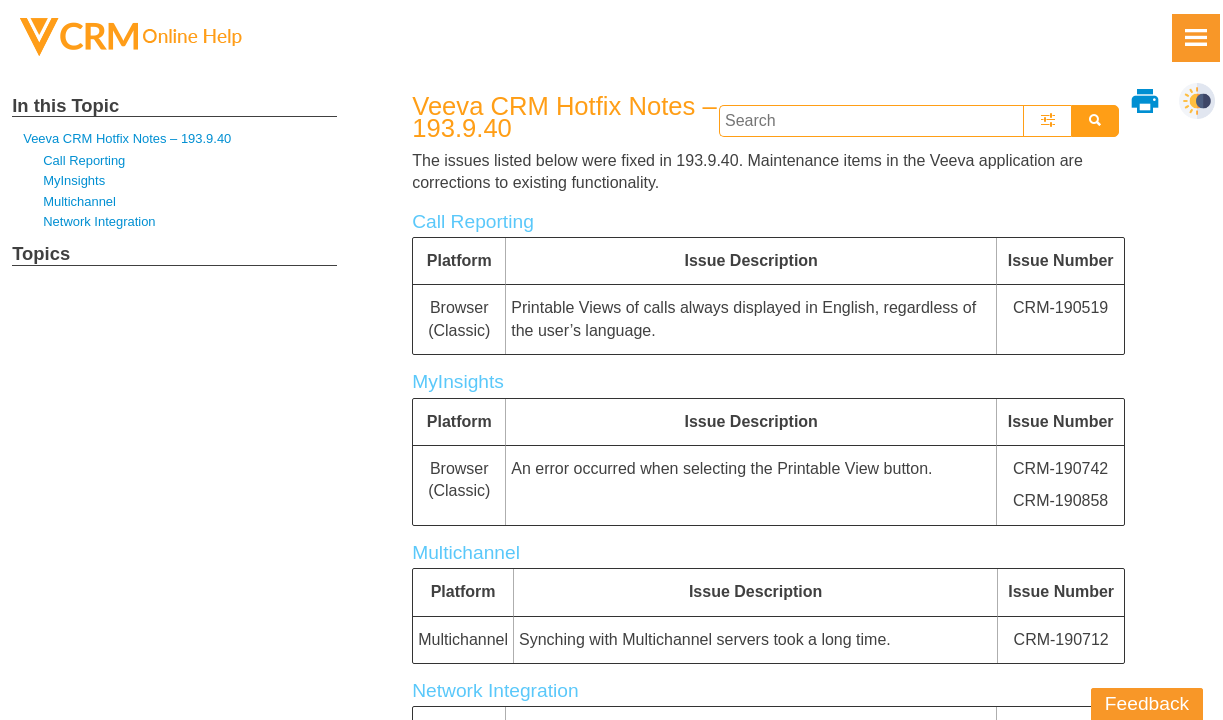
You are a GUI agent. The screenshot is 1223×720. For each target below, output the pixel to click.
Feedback (1147, 703)
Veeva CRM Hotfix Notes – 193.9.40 (127, 138)
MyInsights (74, 180)
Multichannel (79, 201)
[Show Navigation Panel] (1196, 38)
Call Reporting (84, 160)
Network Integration (99, 221)
